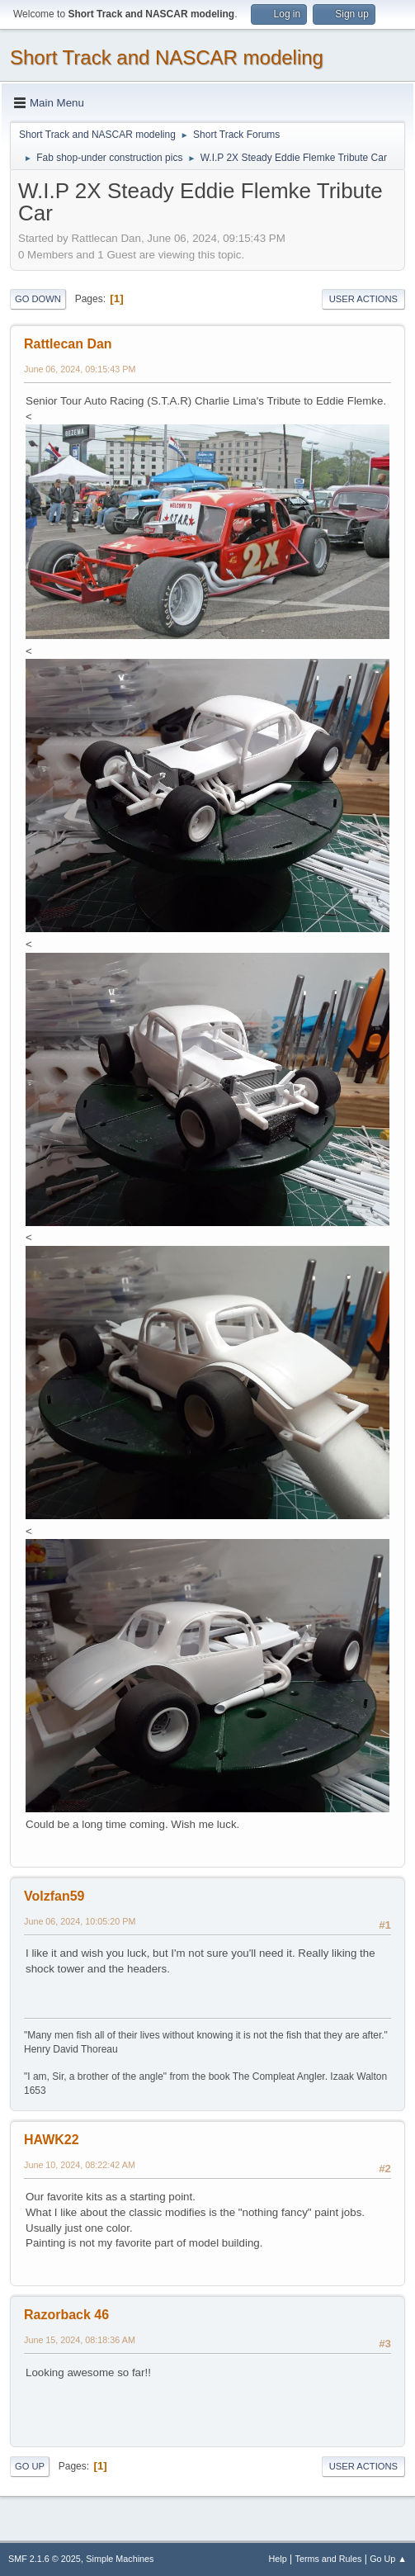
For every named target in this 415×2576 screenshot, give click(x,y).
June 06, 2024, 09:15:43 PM (79, 369)
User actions (363, 299)
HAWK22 (51, 2140)
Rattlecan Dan (68, 344)
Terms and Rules (328, 2559)
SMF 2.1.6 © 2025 (44, 2559)
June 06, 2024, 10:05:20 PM (79, 1921)
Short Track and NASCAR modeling (166, 57)
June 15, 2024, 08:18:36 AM (79, 2340)
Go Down (38, 299)
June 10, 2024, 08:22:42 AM (79, 2165)
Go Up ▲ (388, 2559)
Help (278, 2559)
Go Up (30, 2466)
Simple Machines (119, 2559)
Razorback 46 (66, 2315)
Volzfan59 (54, 1896)
